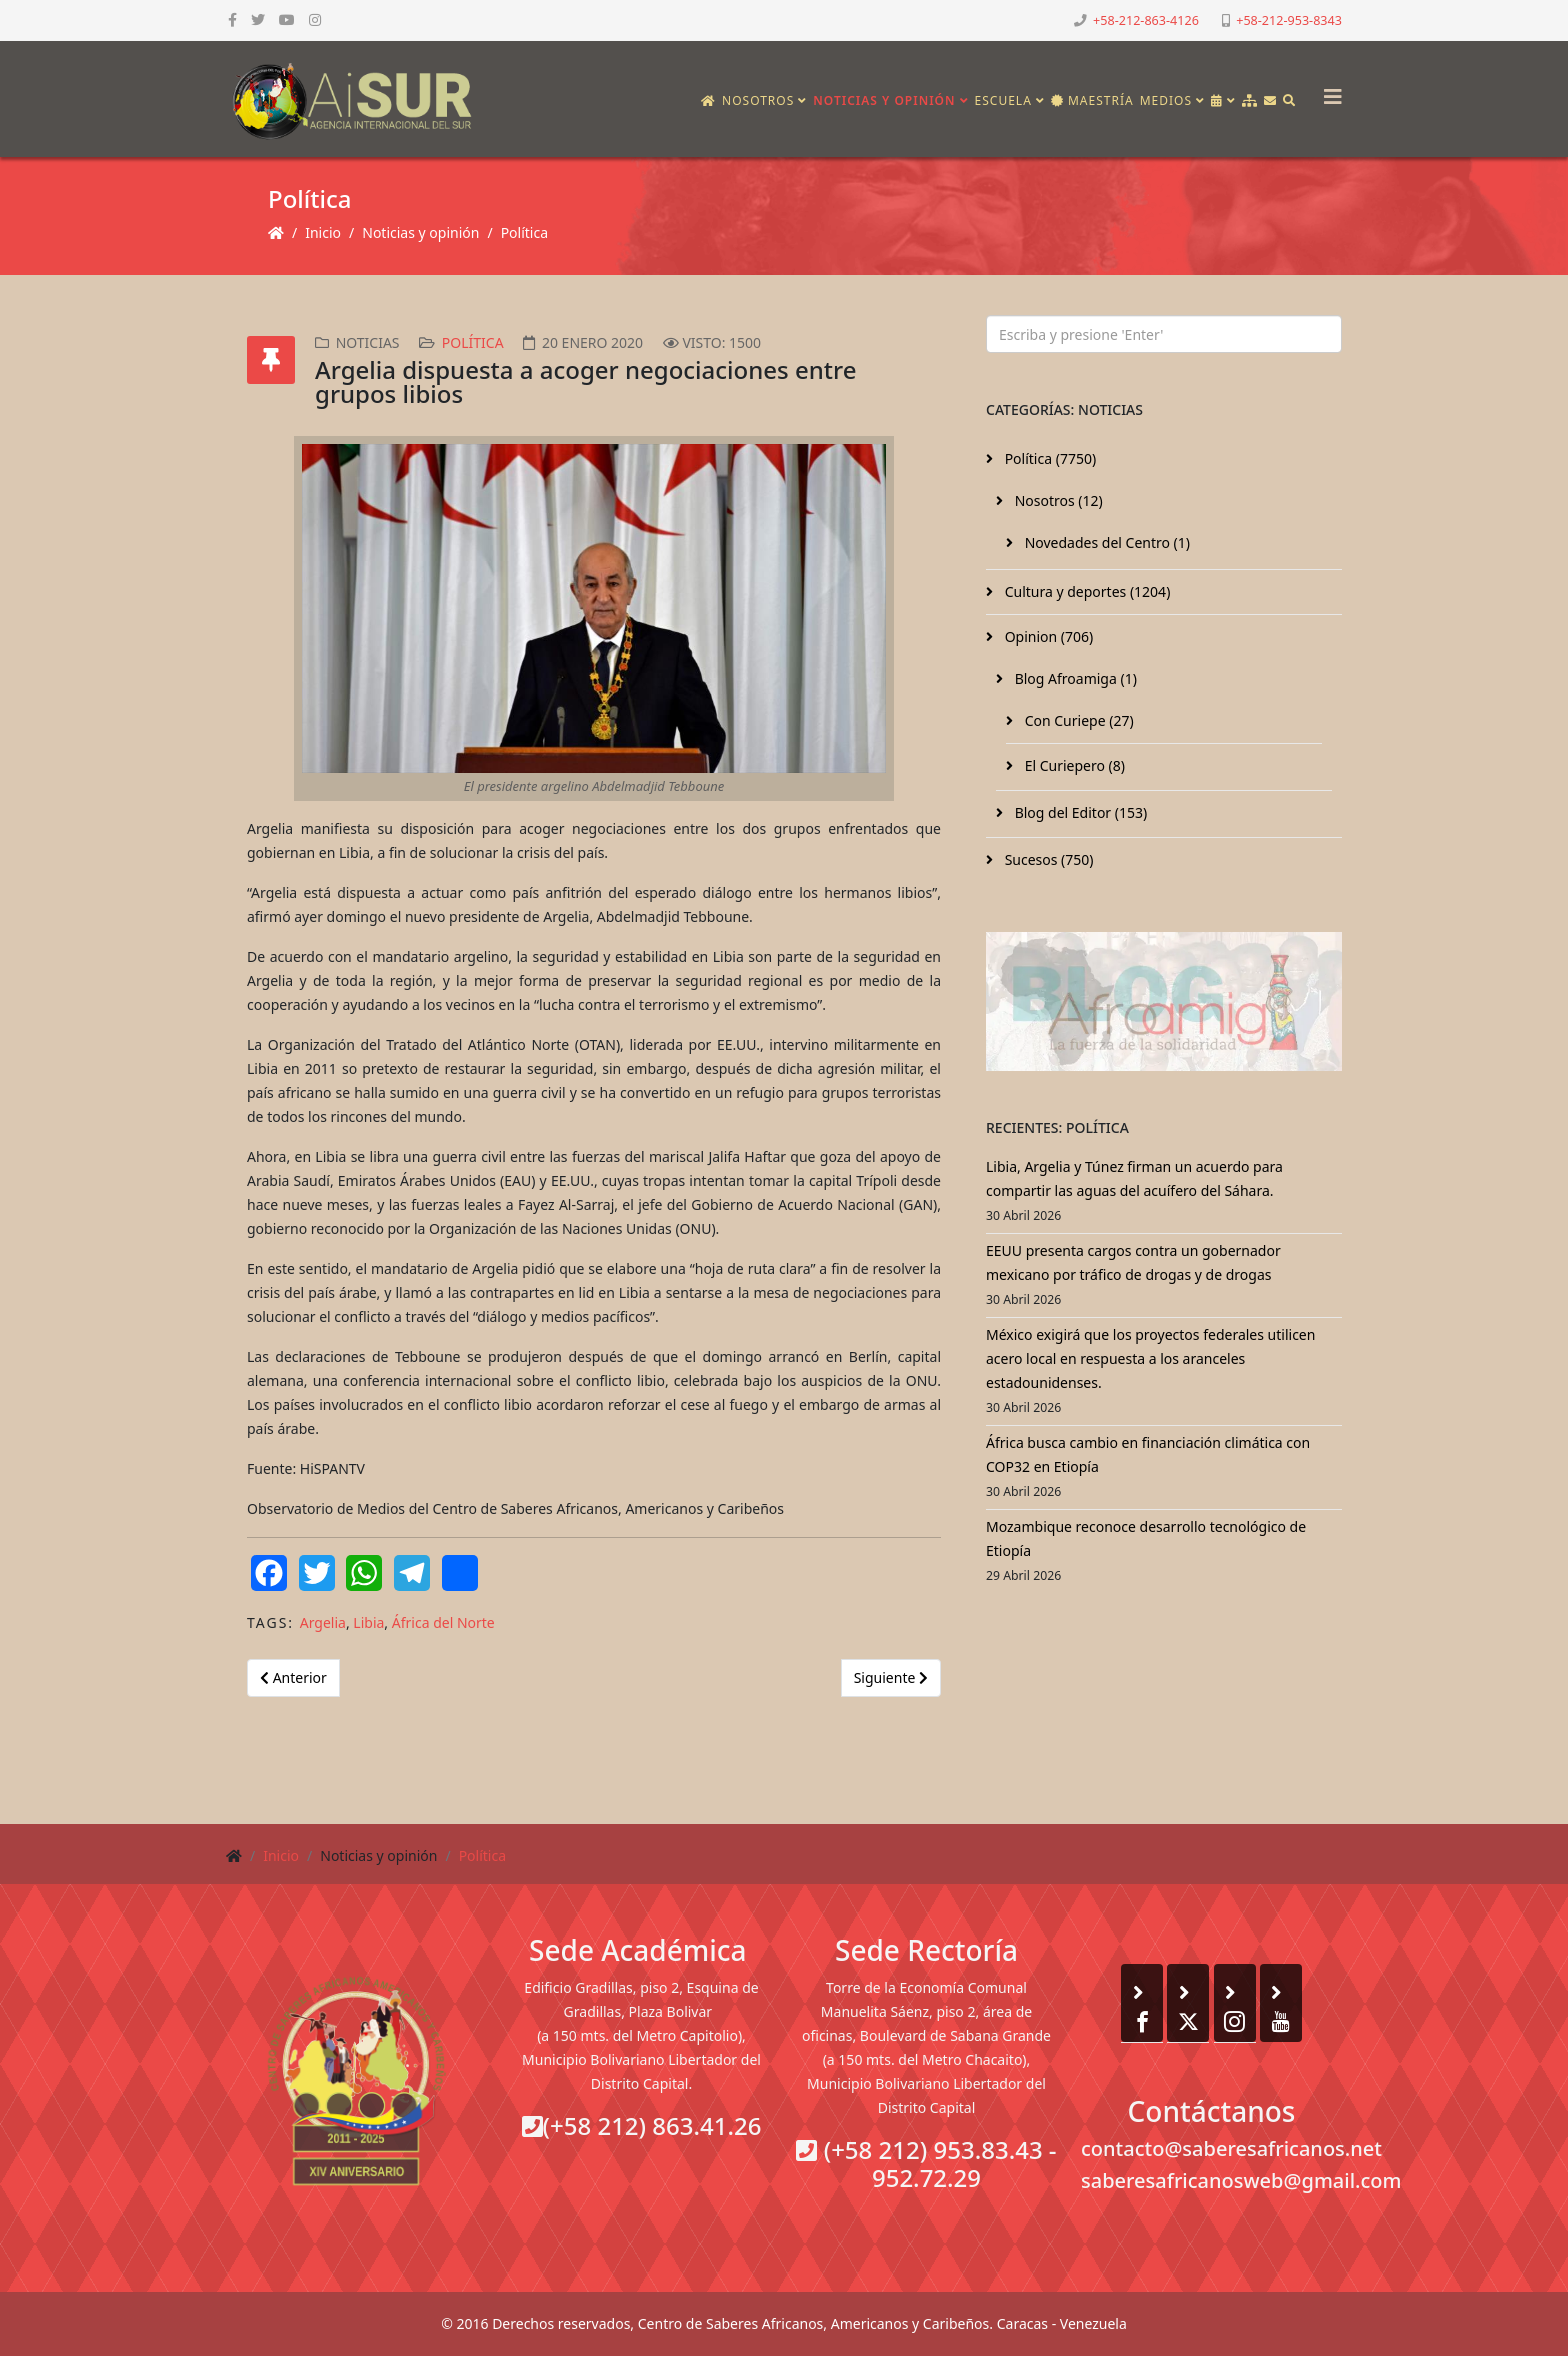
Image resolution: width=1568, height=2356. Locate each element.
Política (524, 232)
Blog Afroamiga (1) (1074, 678)
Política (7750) (1048, 458)
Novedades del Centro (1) (1105, 542)
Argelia (323, 1622)
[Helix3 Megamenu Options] (1328, 90)
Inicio (323, 232)
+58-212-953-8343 (1289, 20)
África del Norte (443, 1622)
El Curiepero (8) (1073, 765)
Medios (1166, 100)
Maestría (1092, 100)
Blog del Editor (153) (1079, 812)
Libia (368, 1622)
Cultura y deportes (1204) (1085, 591)
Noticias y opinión (884, 100)
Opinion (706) (1047, 636)
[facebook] (232, 19)
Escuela (1003, 100)
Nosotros (758, 100)
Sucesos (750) (1047, 859)
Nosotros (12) (1057, 500)
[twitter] (258, 19)
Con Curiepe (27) (1077, 720)
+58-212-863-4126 (1146, 20)
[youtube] (287, 19)
